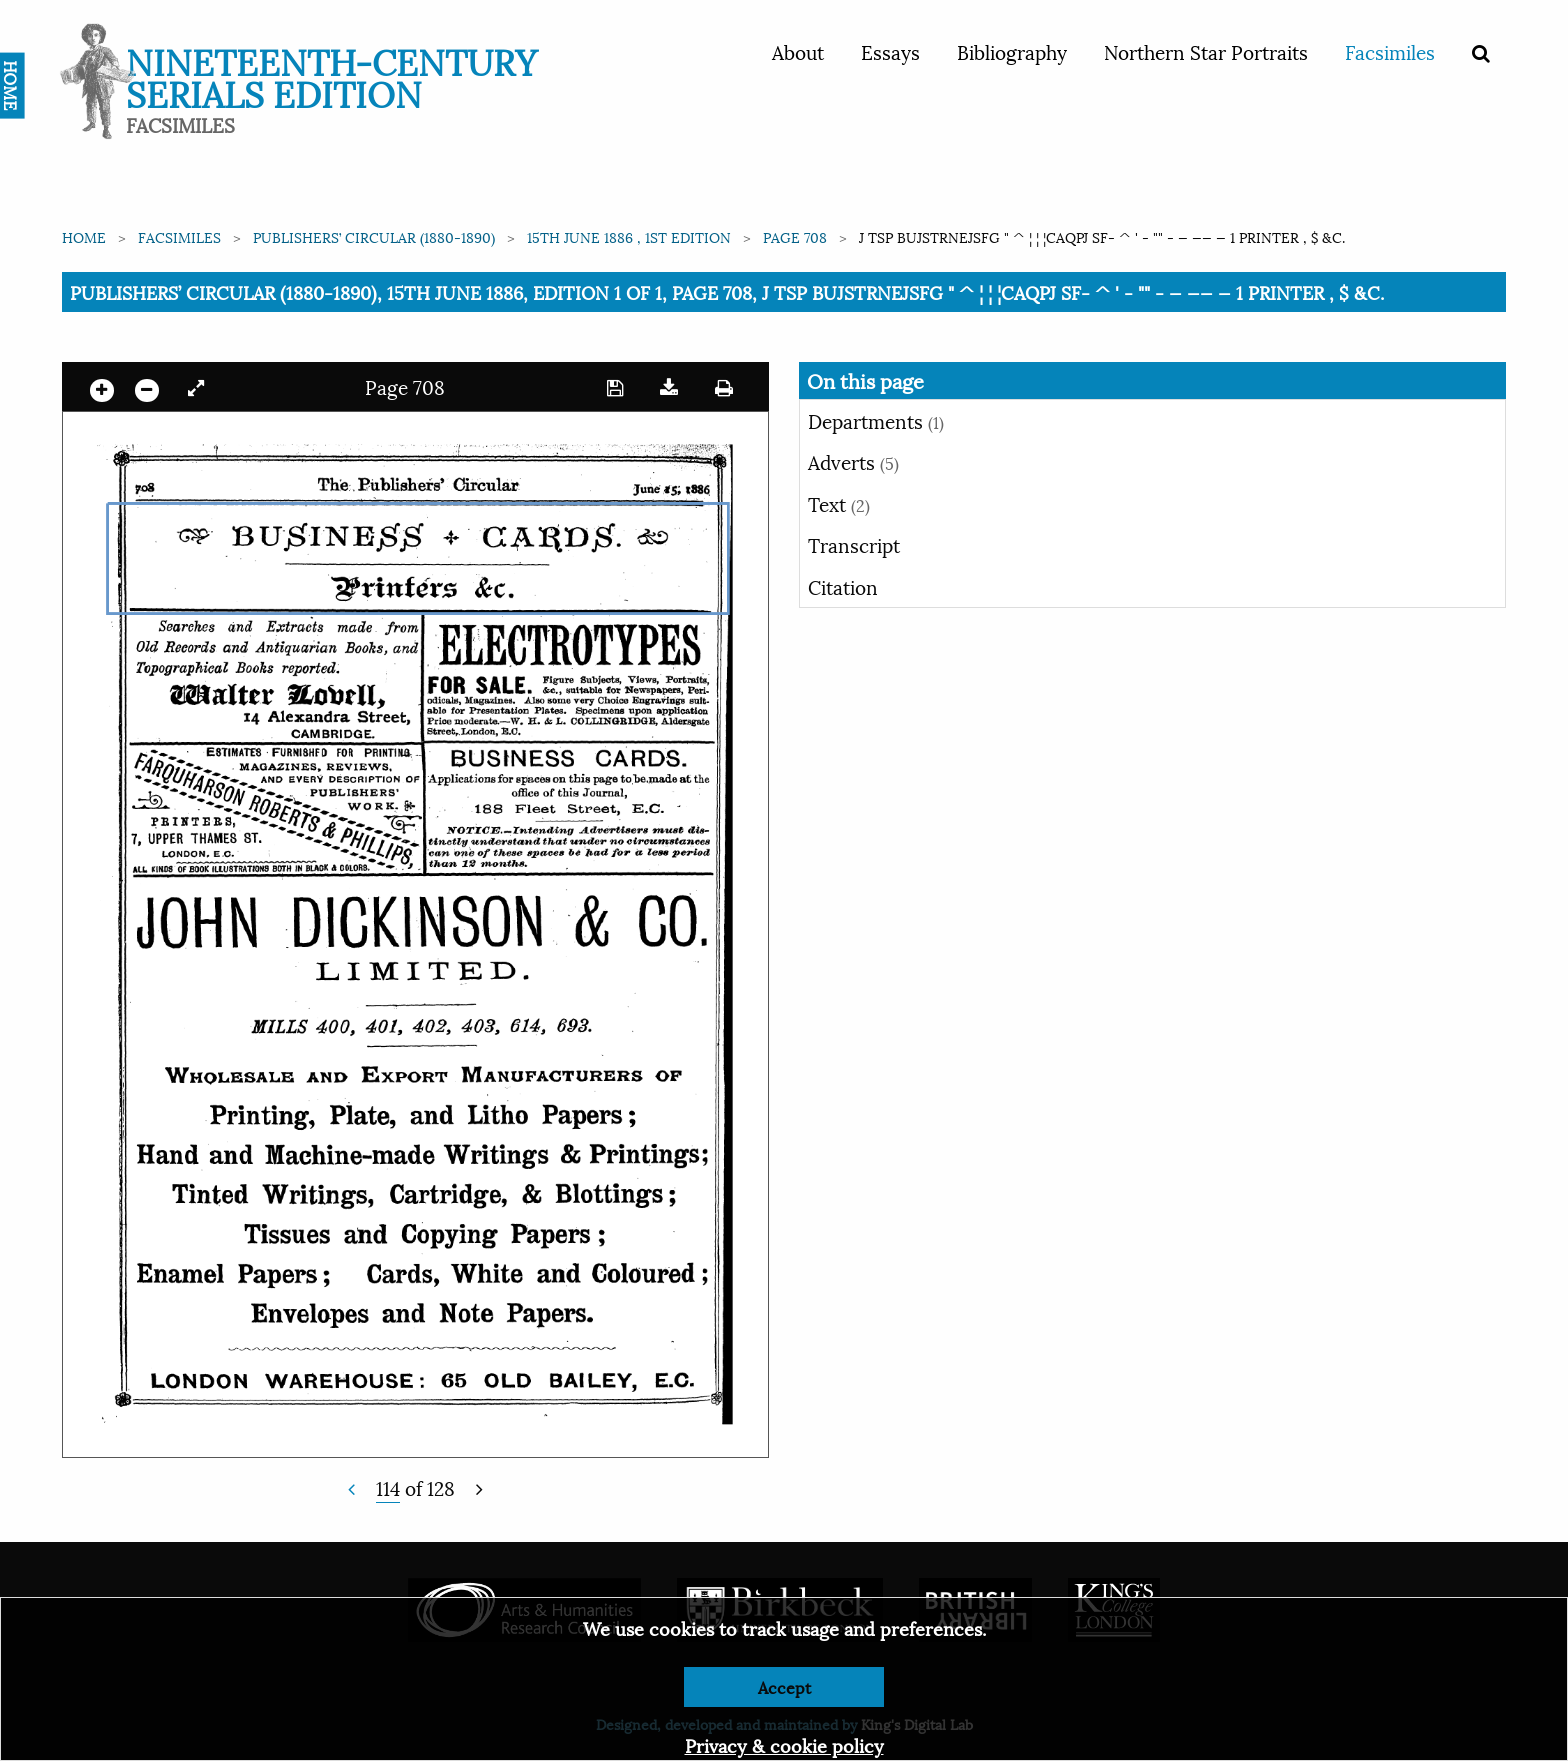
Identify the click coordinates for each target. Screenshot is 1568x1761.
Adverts (853, 461)
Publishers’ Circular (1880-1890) (374, 236)
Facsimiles (1390, 51)
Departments (876, 420)
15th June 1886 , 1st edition (629, 236)
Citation (843, 586)
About (798, 51)
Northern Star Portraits (1206, 51)
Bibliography (1012, 51)
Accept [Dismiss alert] (784, 1686)
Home (84, 236)
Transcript (854, 544)
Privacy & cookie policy (784, 1744)
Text (839, 503)
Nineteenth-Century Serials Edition (331, 75)
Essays (890, 51)
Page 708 (795, 236)
